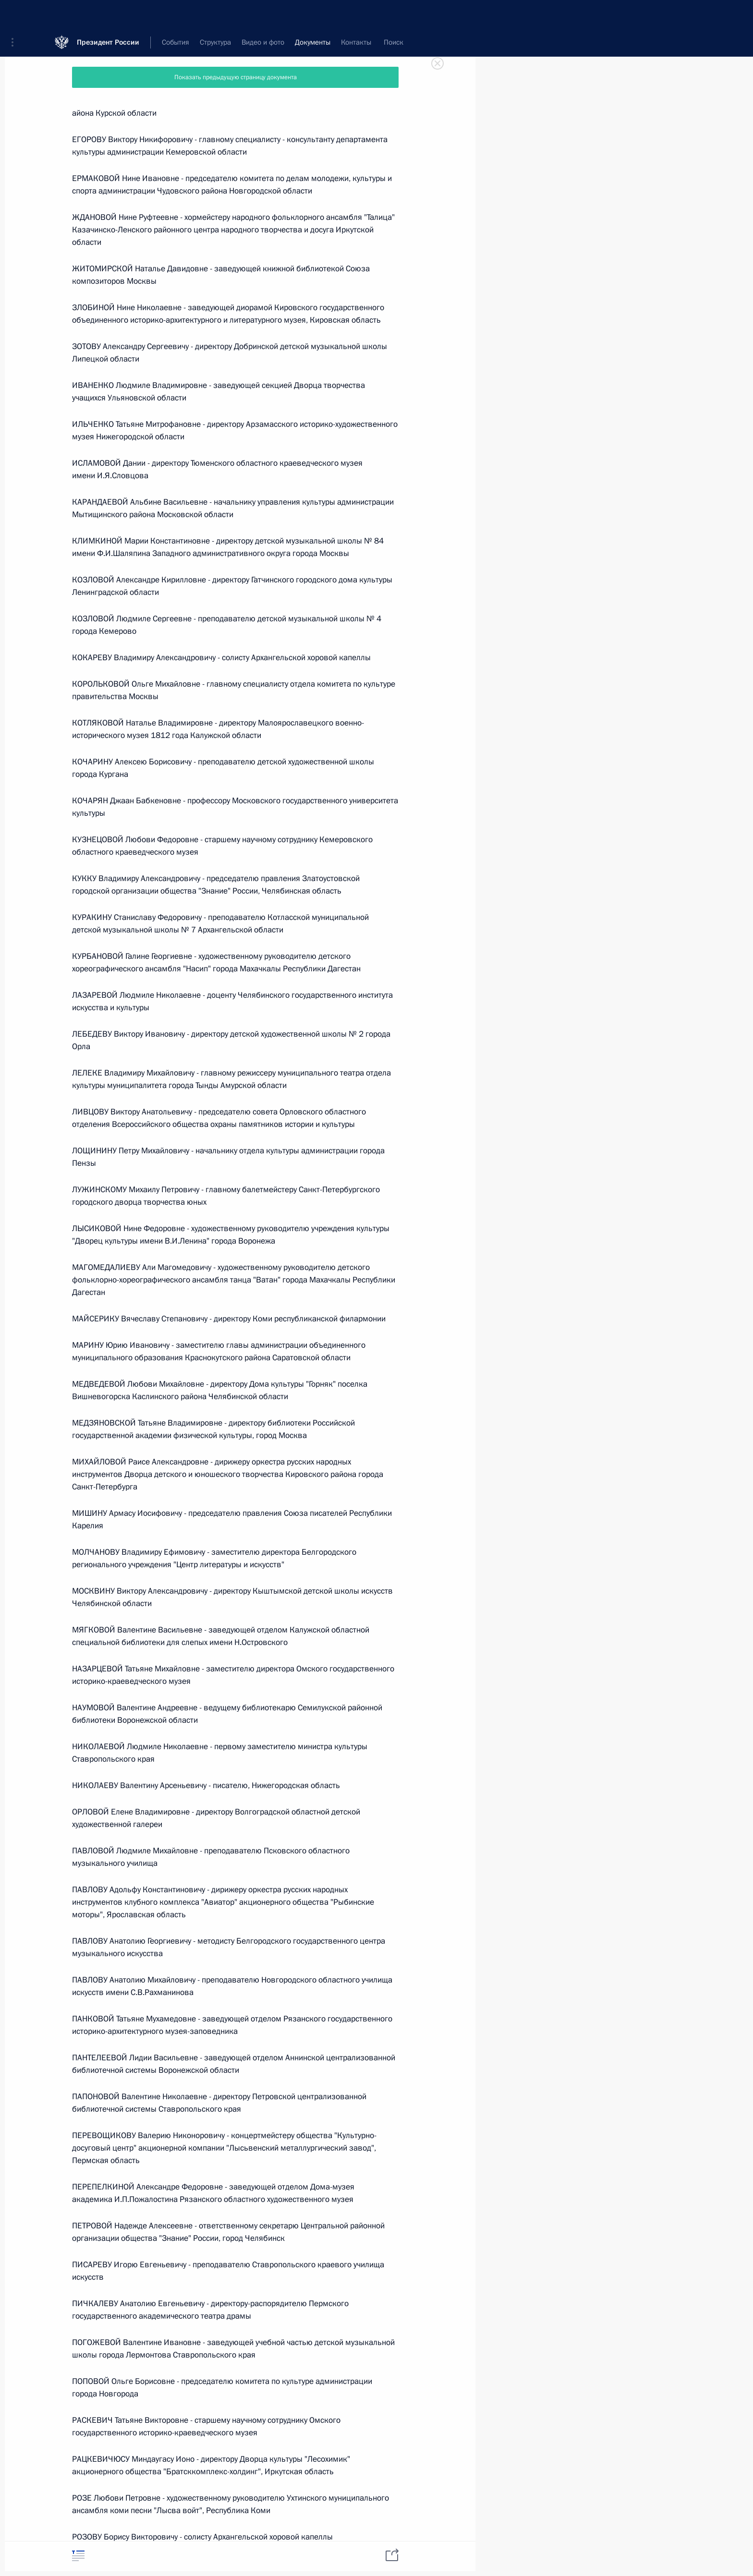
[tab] (78, 2555)
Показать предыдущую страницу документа (235, 77)
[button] (16, 14)
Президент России (108, 14)
